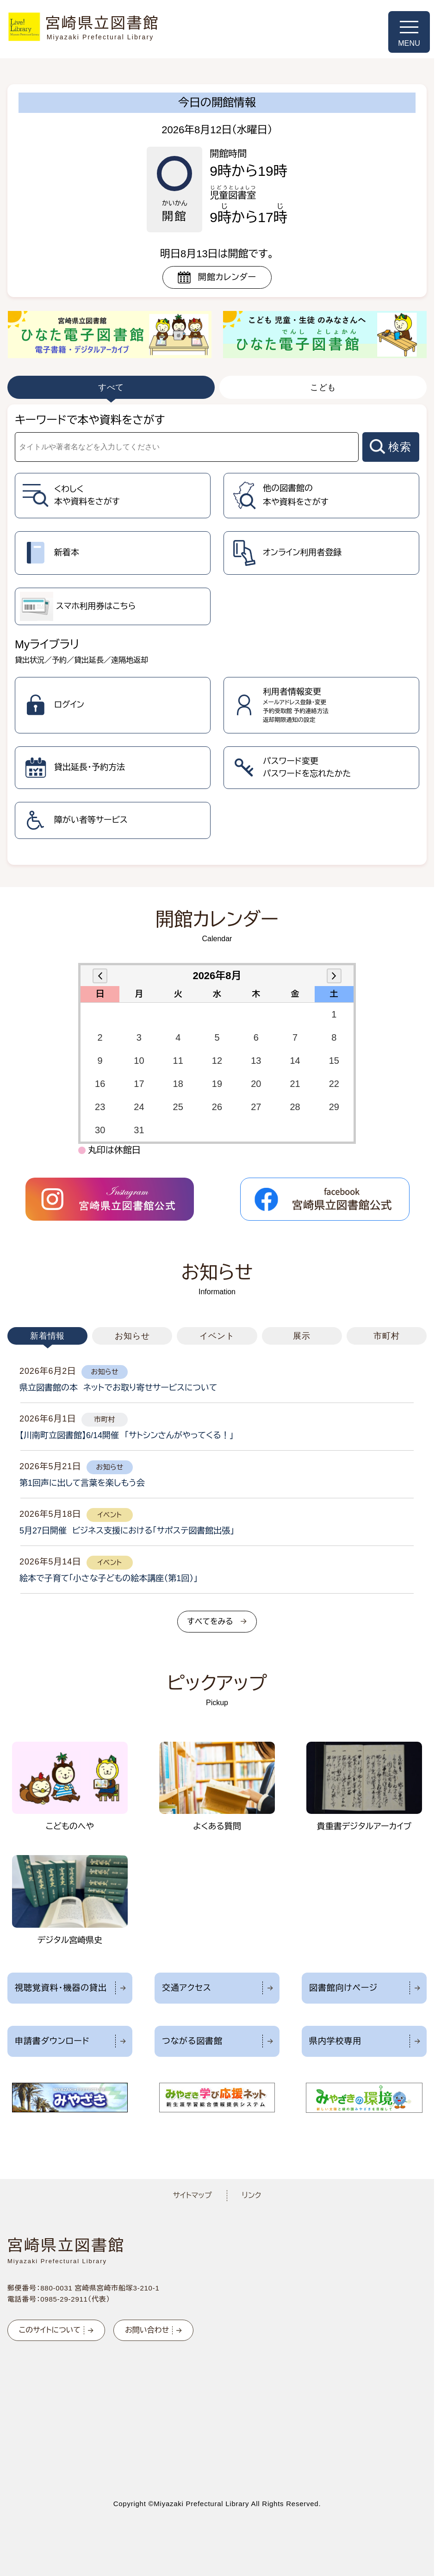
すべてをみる (210, 1621)
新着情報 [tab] (47, 1336)
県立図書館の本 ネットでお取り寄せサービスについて (118, 1387)
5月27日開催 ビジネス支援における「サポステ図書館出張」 (126, 1530)
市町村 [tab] (386, 1336)
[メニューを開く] (409, 32)
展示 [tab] (302, 1336)
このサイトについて (50, 2330)
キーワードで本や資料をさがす (90, 420)
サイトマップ (192, 2195)
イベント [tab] (217, 1336)
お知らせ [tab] (132, 1336)
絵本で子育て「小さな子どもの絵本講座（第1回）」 (108, 1578)
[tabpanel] (217, 634)
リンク (251, 2195)
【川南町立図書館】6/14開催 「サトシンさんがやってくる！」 (126, 1435)
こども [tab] (323, 387)
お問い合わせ (147, 2330)
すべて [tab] (111, 387)
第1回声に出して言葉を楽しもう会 (82, 1483)
